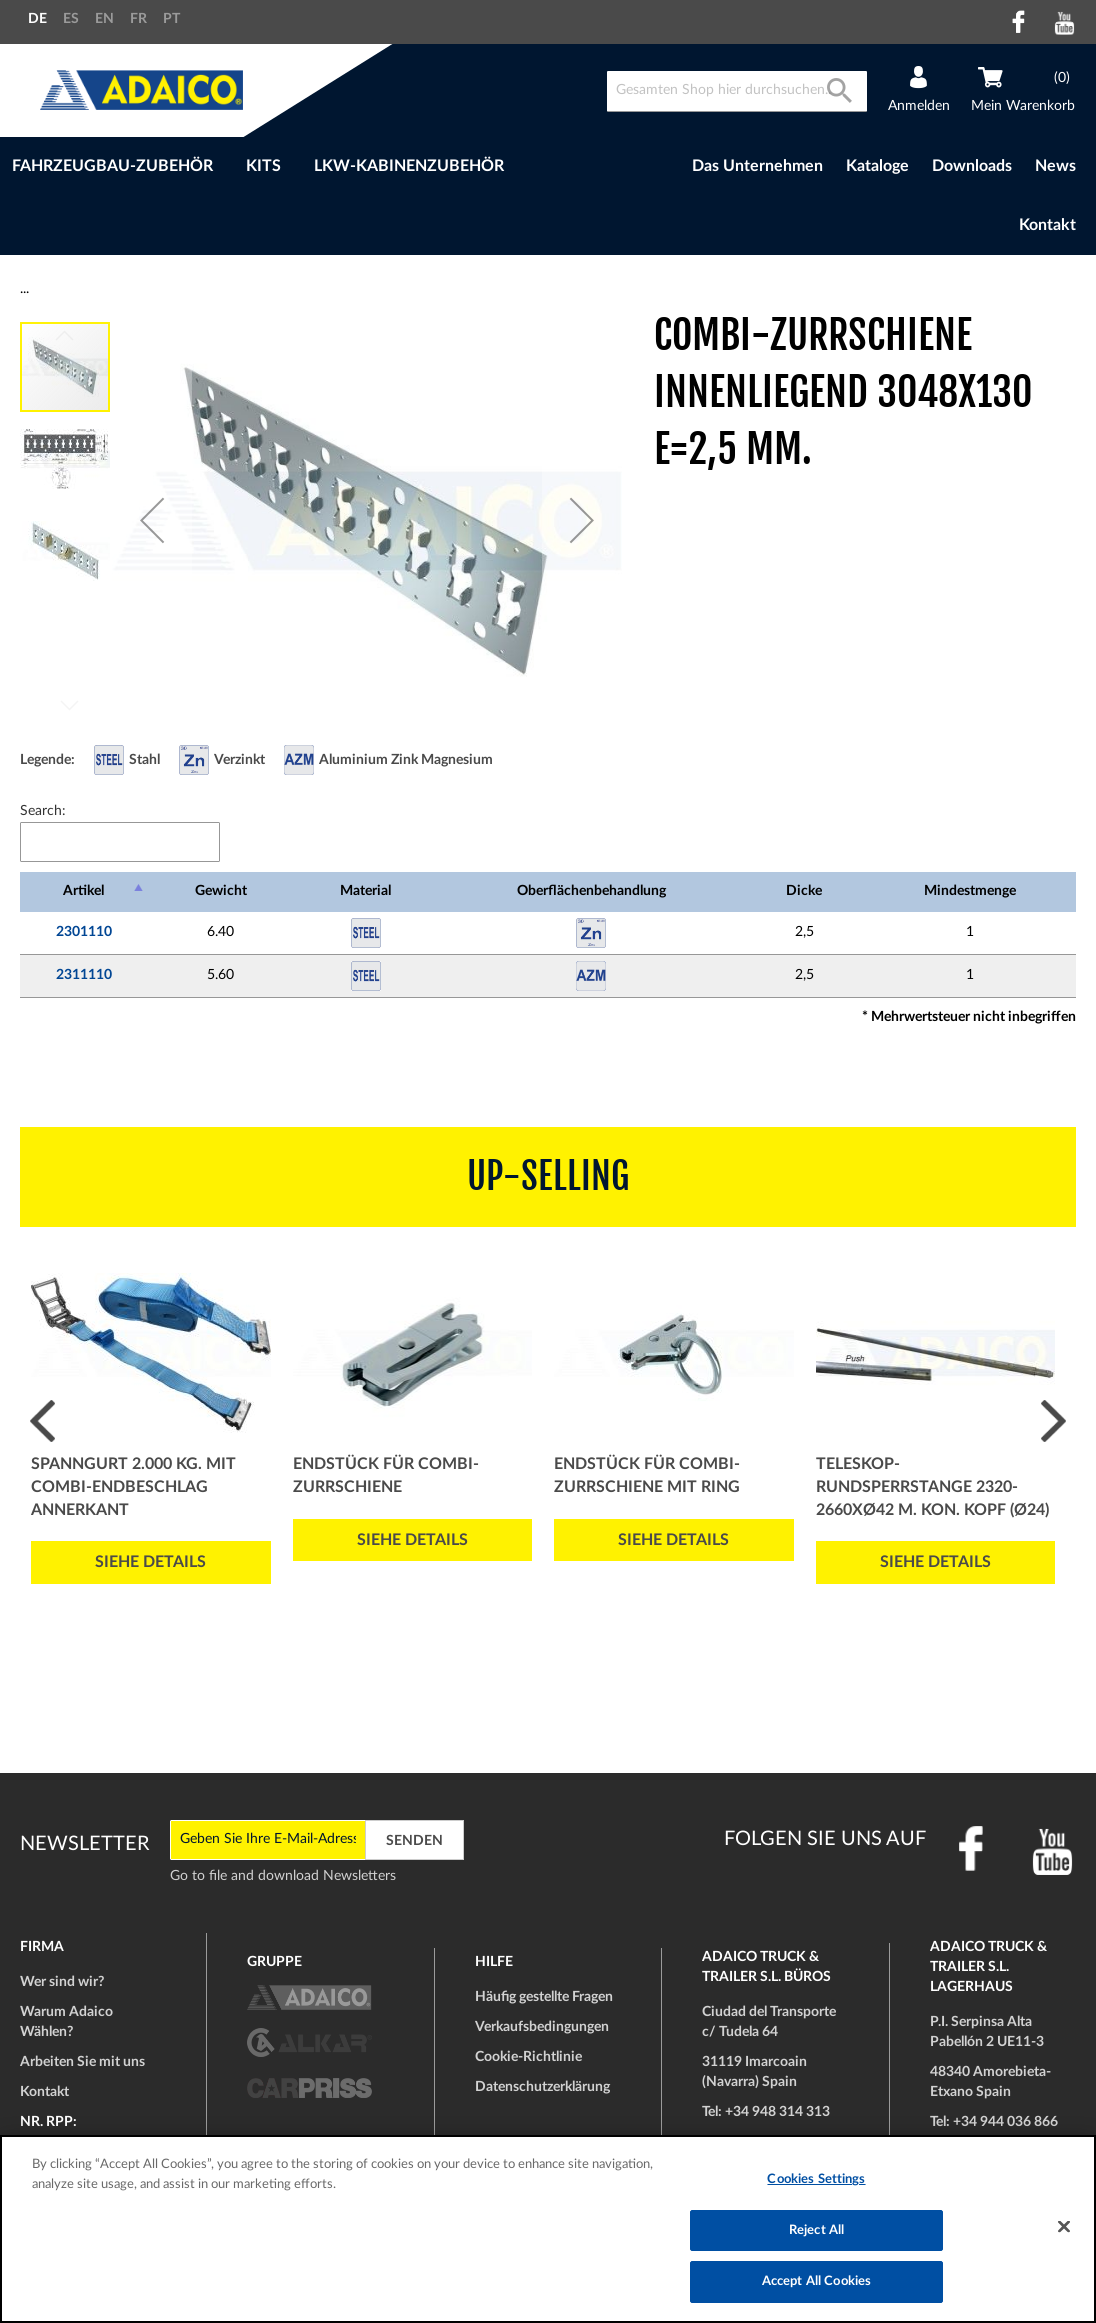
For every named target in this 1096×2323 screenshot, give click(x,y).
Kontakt (1047, 225)
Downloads (972, 166)
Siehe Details (150, 1562)
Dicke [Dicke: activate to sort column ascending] (804, 891)
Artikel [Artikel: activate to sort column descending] (83, 891)
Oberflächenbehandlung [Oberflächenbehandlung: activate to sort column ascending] (591, 891)
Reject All (816, 2230)
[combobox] (737, 91)
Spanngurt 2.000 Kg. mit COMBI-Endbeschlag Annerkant (133, 1487)
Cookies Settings (816, 2179)
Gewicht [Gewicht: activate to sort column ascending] (221, 891)
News (1055, 166)
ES (71, 19)
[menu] (307, 166)
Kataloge (877, 166)
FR (138, 19)
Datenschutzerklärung (542, 2087)
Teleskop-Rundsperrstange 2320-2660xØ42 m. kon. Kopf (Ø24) (932, 1487)
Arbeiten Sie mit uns (82, 2062)
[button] (152, 520)
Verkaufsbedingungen (542, 2027)
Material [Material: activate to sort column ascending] (365, 891)
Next (1053, 1421)
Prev (42, 1421)
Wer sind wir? (62, 1982)
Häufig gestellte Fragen (544, 1997)
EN (104, 19)
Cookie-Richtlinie (528, 2057)
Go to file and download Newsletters (283, 1876)
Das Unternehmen (757, 166)
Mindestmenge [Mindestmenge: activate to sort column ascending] (970, 891)
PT (171, 19)
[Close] (1064, 2227)
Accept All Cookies (816, 2281)
